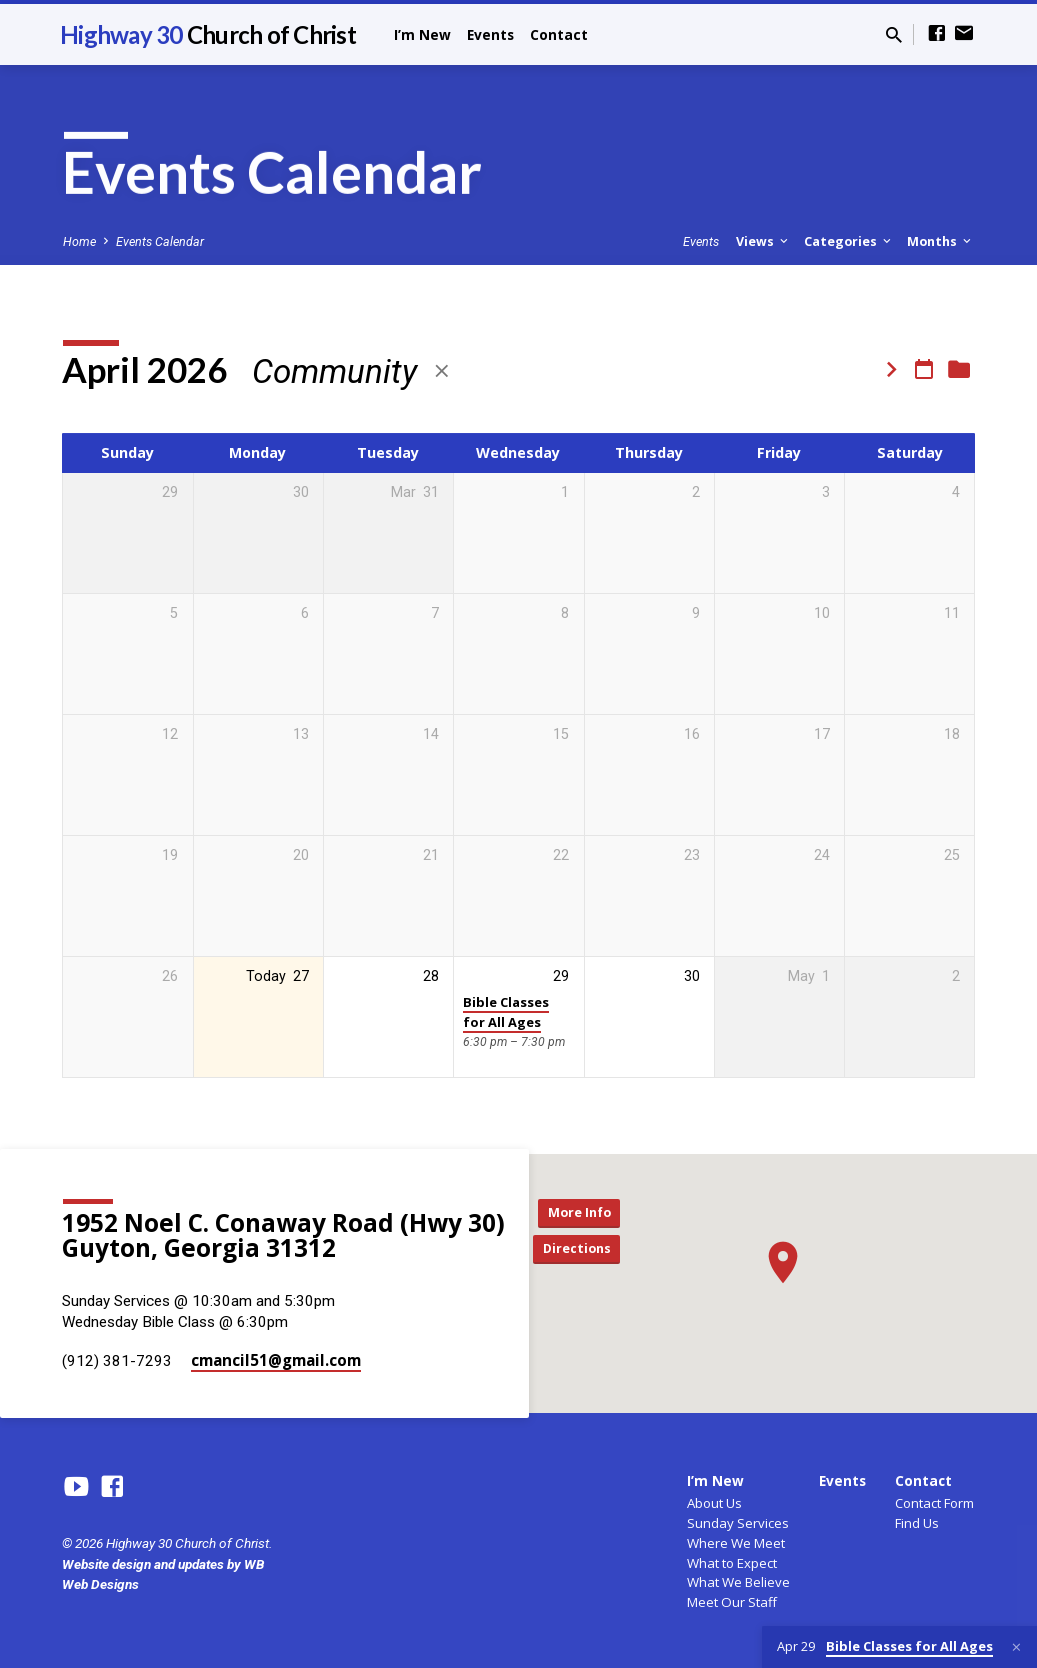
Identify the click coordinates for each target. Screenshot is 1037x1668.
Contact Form (934, 1503)
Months (940, 241)
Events (490, 34)
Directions (584, 1250)
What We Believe (738, 1582)
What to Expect (732, 1563)
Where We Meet (736, 1543)
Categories (849, 241)
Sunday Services (738, 1523)
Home (79, 241)
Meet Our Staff (732, 1602)
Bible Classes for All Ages (506, 1011)
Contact (559, 34)
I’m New (422, 34)
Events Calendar (160, 241)
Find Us (917, 1523)
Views (763, 241)
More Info (584, 1210)
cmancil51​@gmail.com (276, 1360)
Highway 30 (208, 34)
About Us (714, 1503)
